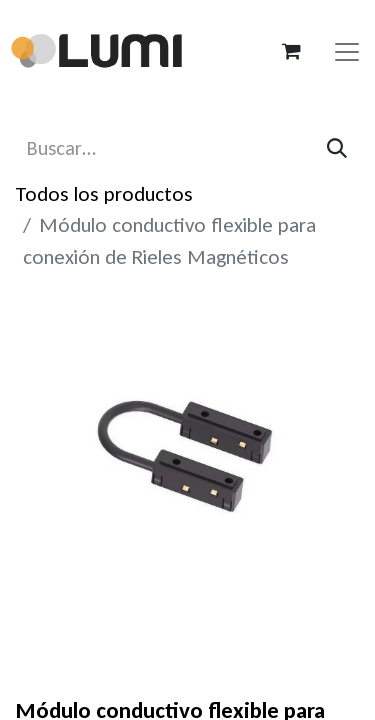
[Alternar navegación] (347, 51)
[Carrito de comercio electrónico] (291, 51)
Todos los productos (104, 194)
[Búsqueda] (337, 148)
